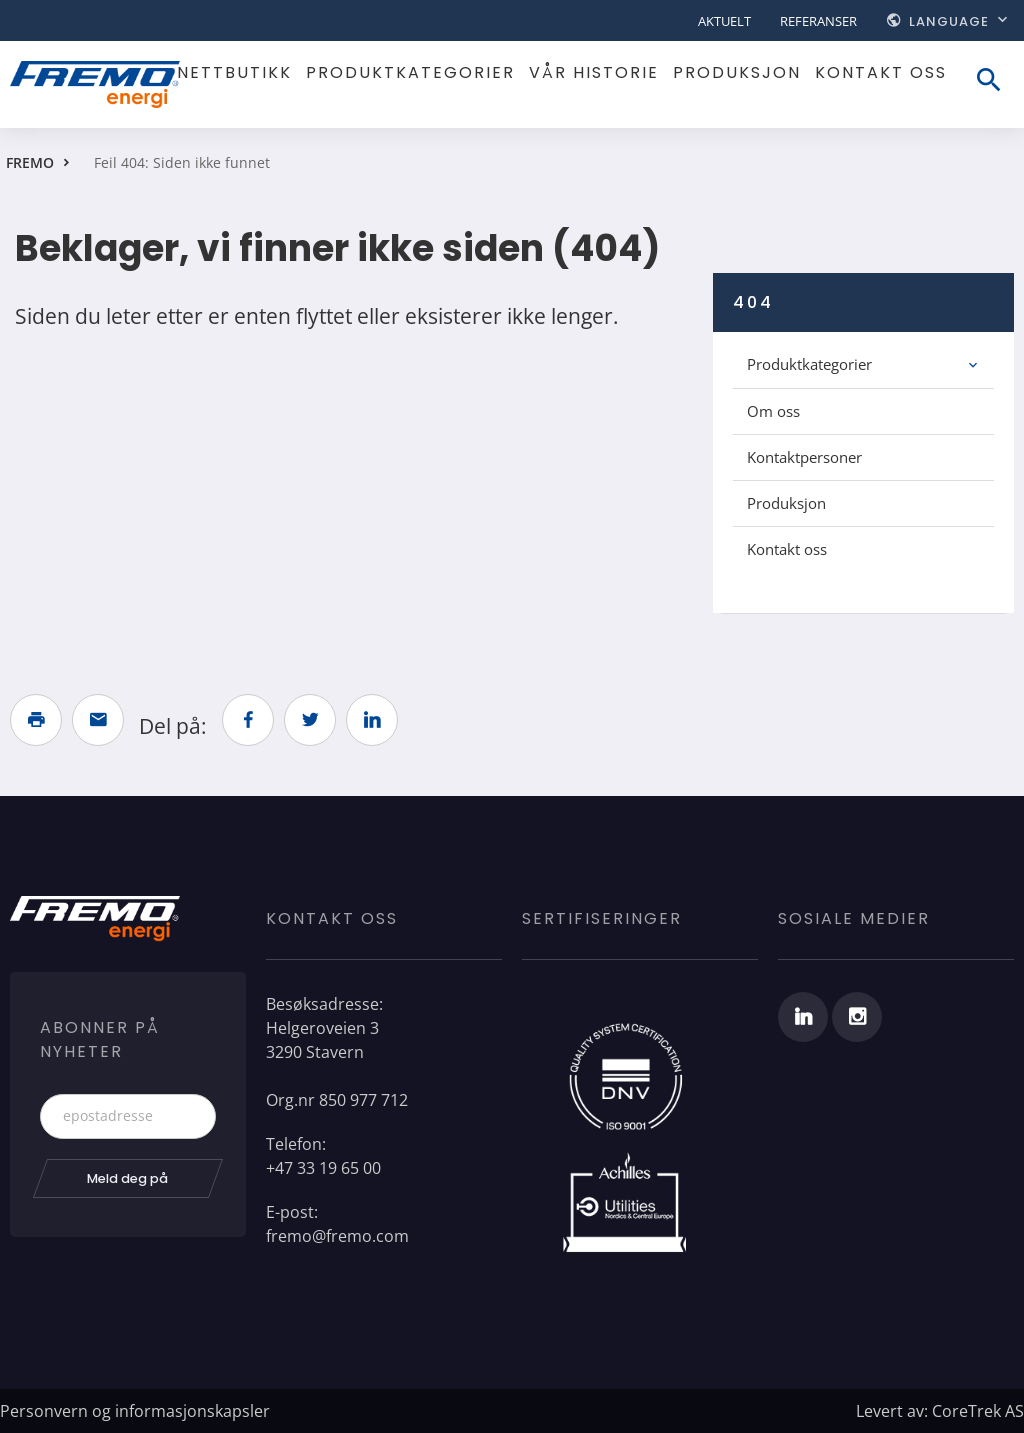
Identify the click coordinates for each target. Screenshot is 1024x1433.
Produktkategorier (410, 72)
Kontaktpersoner (804, 457)
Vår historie (594, 72)
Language (949, 21)
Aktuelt (724, 21)
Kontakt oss (881, 72)
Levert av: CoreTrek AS (940, 1411)
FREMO (30, 162)
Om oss (773, 411)
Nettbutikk (234, 72)
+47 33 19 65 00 (323, 1168)
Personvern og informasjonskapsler (135, 1411)
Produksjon (737, 72)
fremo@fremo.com (337, 1236)
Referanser (818, 21)
